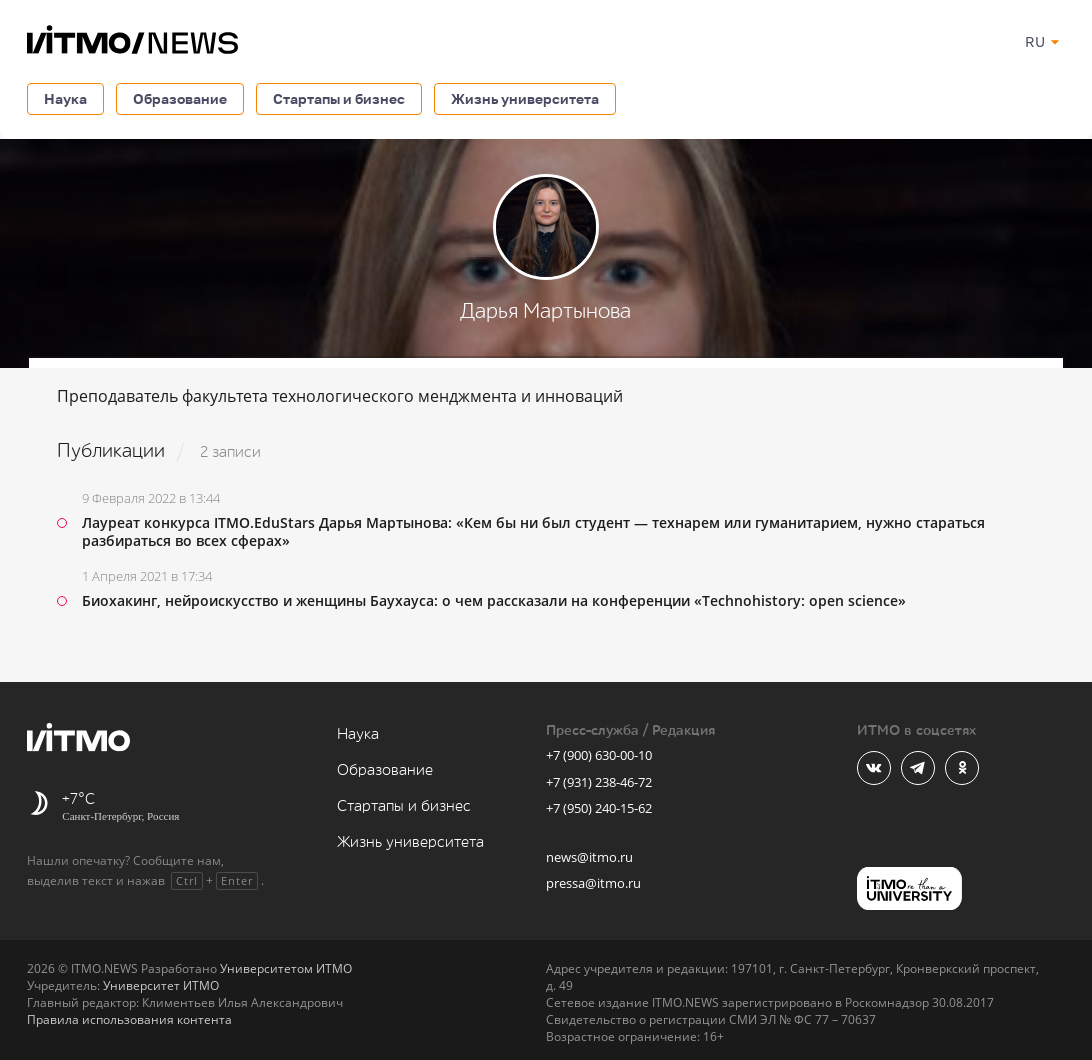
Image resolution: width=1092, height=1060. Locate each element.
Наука (65, 98)
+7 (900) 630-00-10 (599, 755)
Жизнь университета (525, 98)
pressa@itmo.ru (593, 883)
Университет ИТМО (161, 985)
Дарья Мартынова (545, 311)
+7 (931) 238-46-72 (599, 782)
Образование (180, 98)
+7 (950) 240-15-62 (599, 808)
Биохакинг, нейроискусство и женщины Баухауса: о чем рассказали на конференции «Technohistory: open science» (494, 600)
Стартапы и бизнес (339, 98)
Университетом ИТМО (286, 968)
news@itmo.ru (589, 857)
